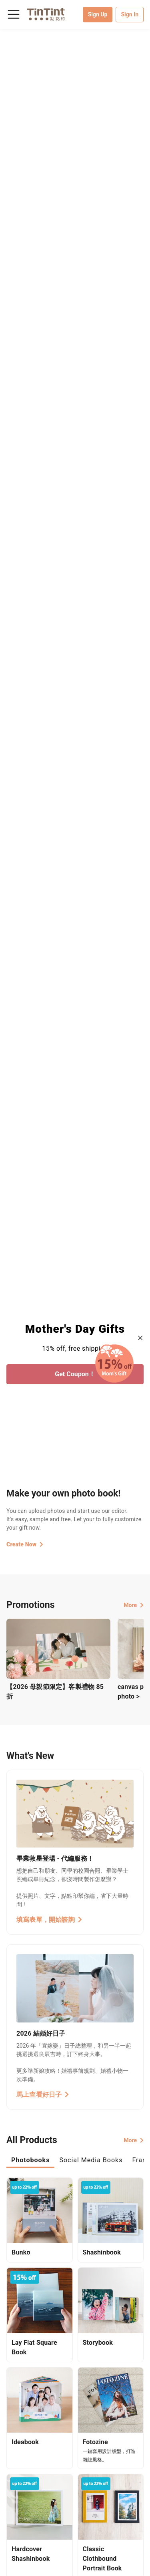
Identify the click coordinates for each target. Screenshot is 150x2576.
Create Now (24, 1544)
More (134, 1605)
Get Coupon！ (75, 1374)
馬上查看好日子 (42, 2094)
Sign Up (98, 14)
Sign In (129, 14)
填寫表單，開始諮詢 (49, 1919)
